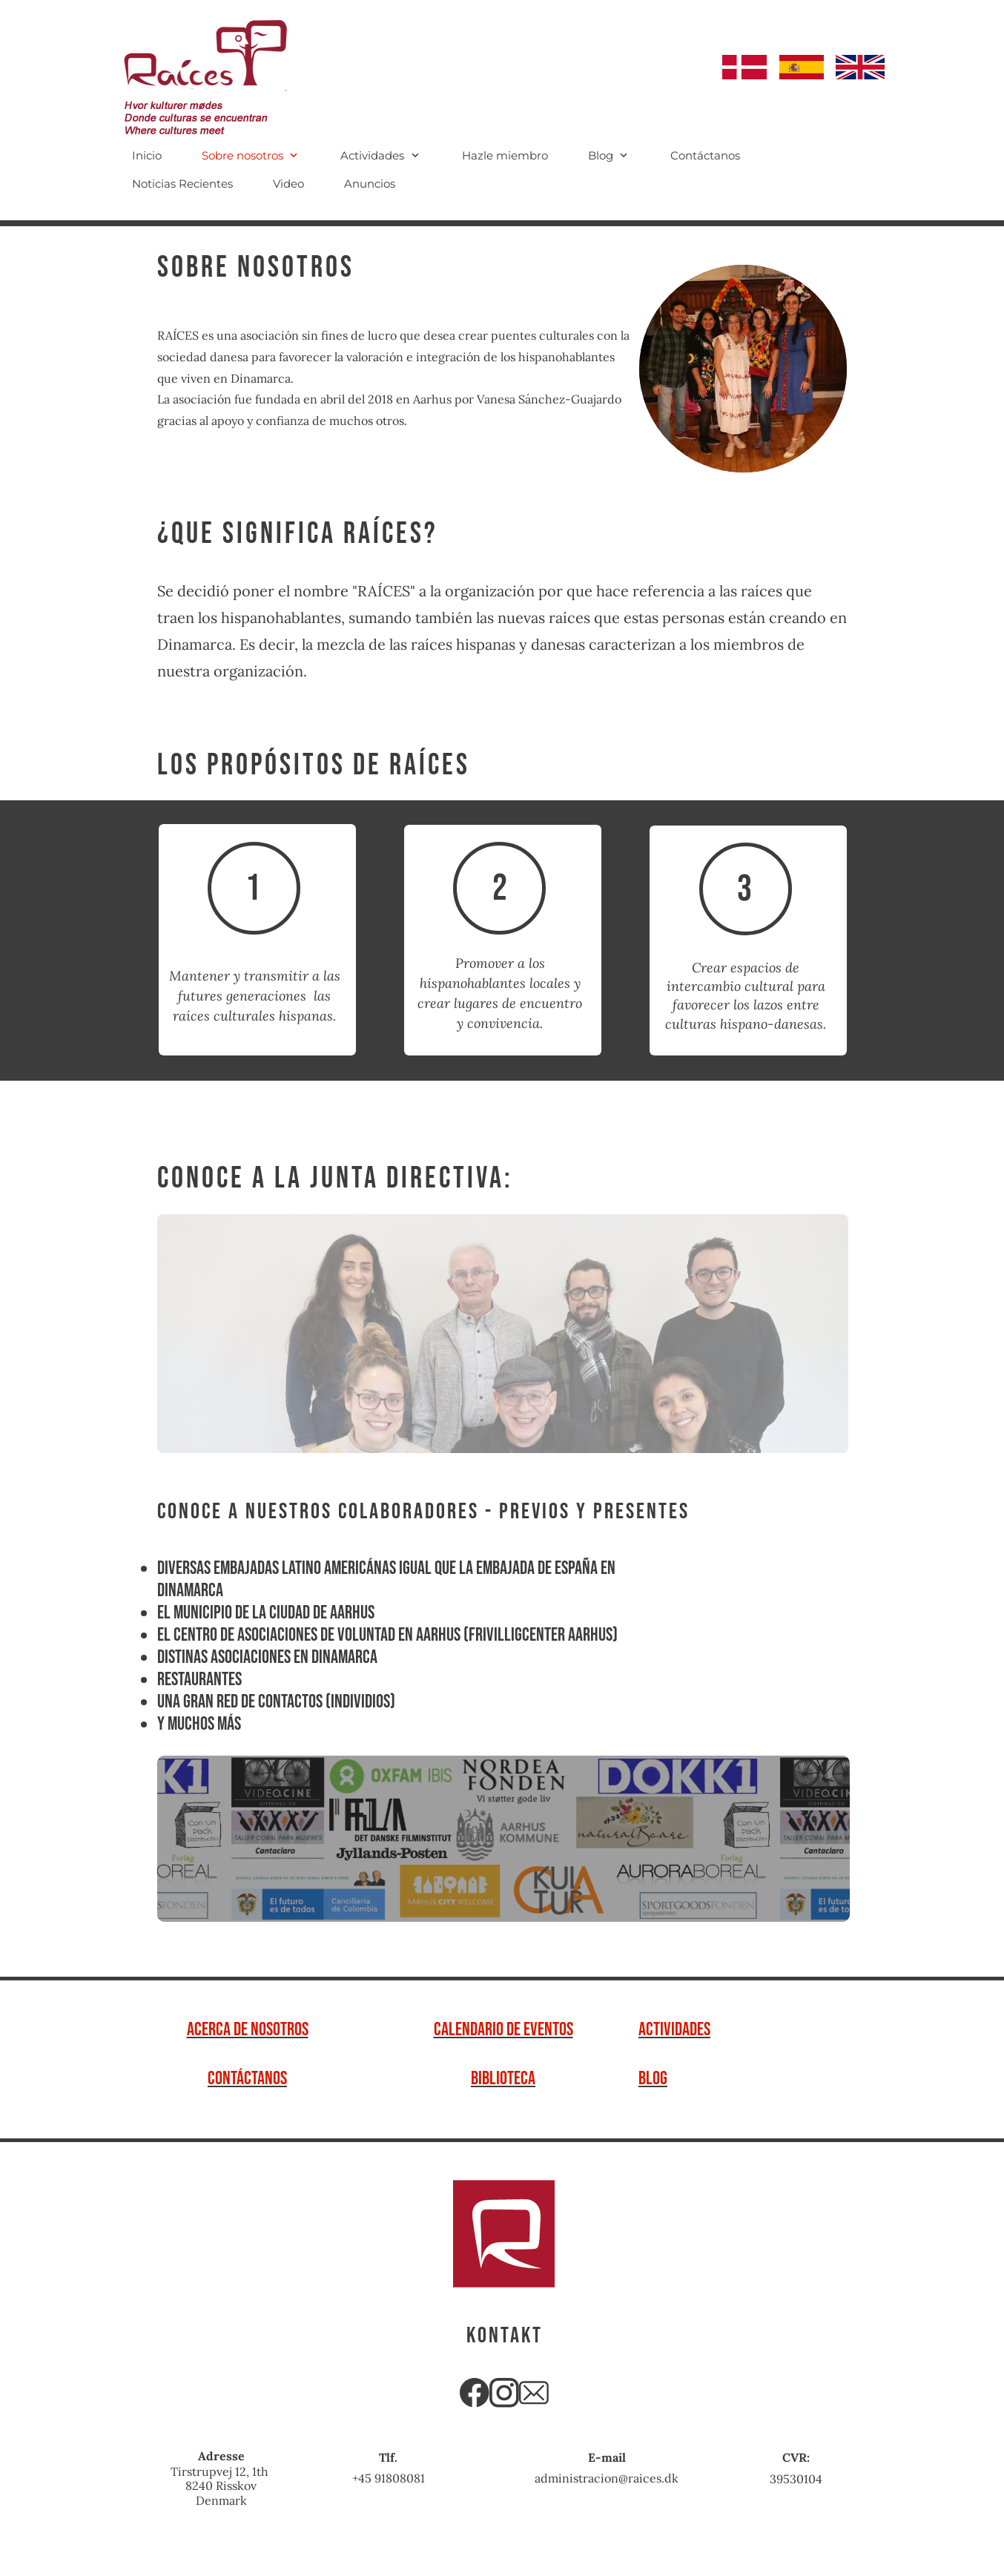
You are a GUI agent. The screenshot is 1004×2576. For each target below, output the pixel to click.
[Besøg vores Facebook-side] (474, 2393)
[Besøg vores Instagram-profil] (504, 2393)
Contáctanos (247, 2078)
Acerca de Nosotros (247, 2029)
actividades (674, 2029)
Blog (652, 2078)
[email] (534, 2393)
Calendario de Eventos (503, 2029)
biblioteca (503, 2078)
